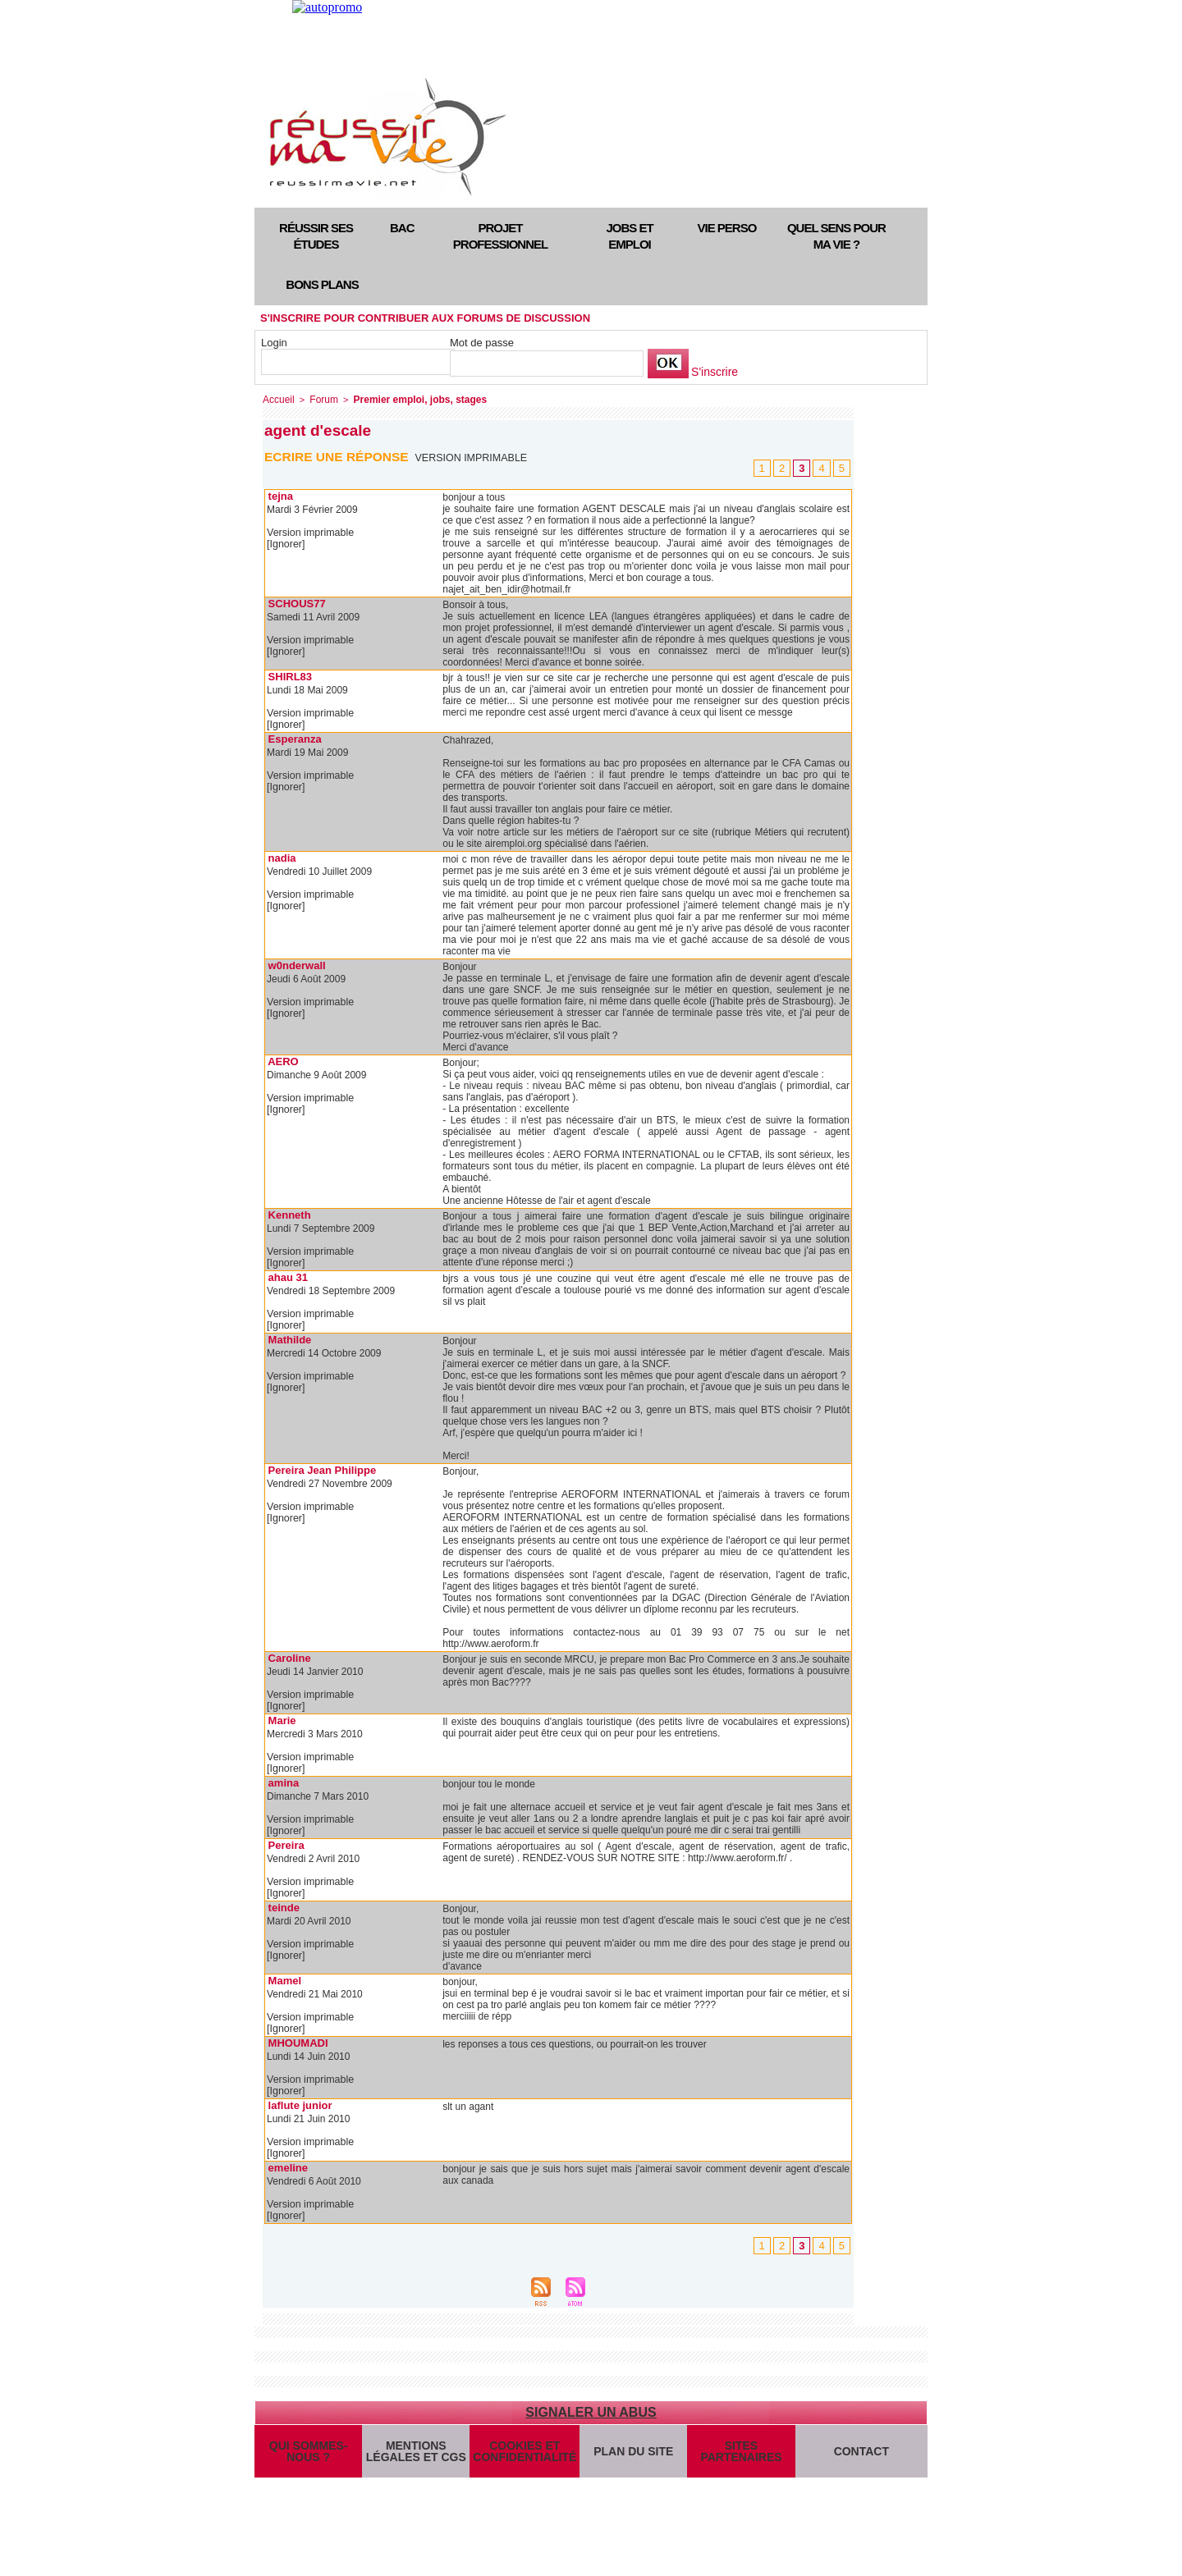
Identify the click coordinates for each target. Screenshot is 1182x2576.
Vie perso (727, 228)
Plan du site (631, 2458)
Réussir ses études (316, 236)
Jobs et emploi (629, 236)
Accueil (277, 399)
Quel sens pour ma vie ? (836, 236)
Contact (860, 2458)
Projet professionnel (500, 236)
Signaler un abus (590, 2411)
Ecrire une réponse (338, 455)
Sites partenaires (739, 2458)
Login (274, 342)
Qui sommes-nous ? (308, 2458)
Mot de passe (482, 342)
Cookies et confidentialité (523, 2458)
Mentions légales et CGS (415, 2458)
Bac (402, 228)
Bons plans (322, 284)
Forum (320, 399)
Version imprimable (473, 456)
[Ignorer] (285, 543)
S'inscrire (713, 372)
